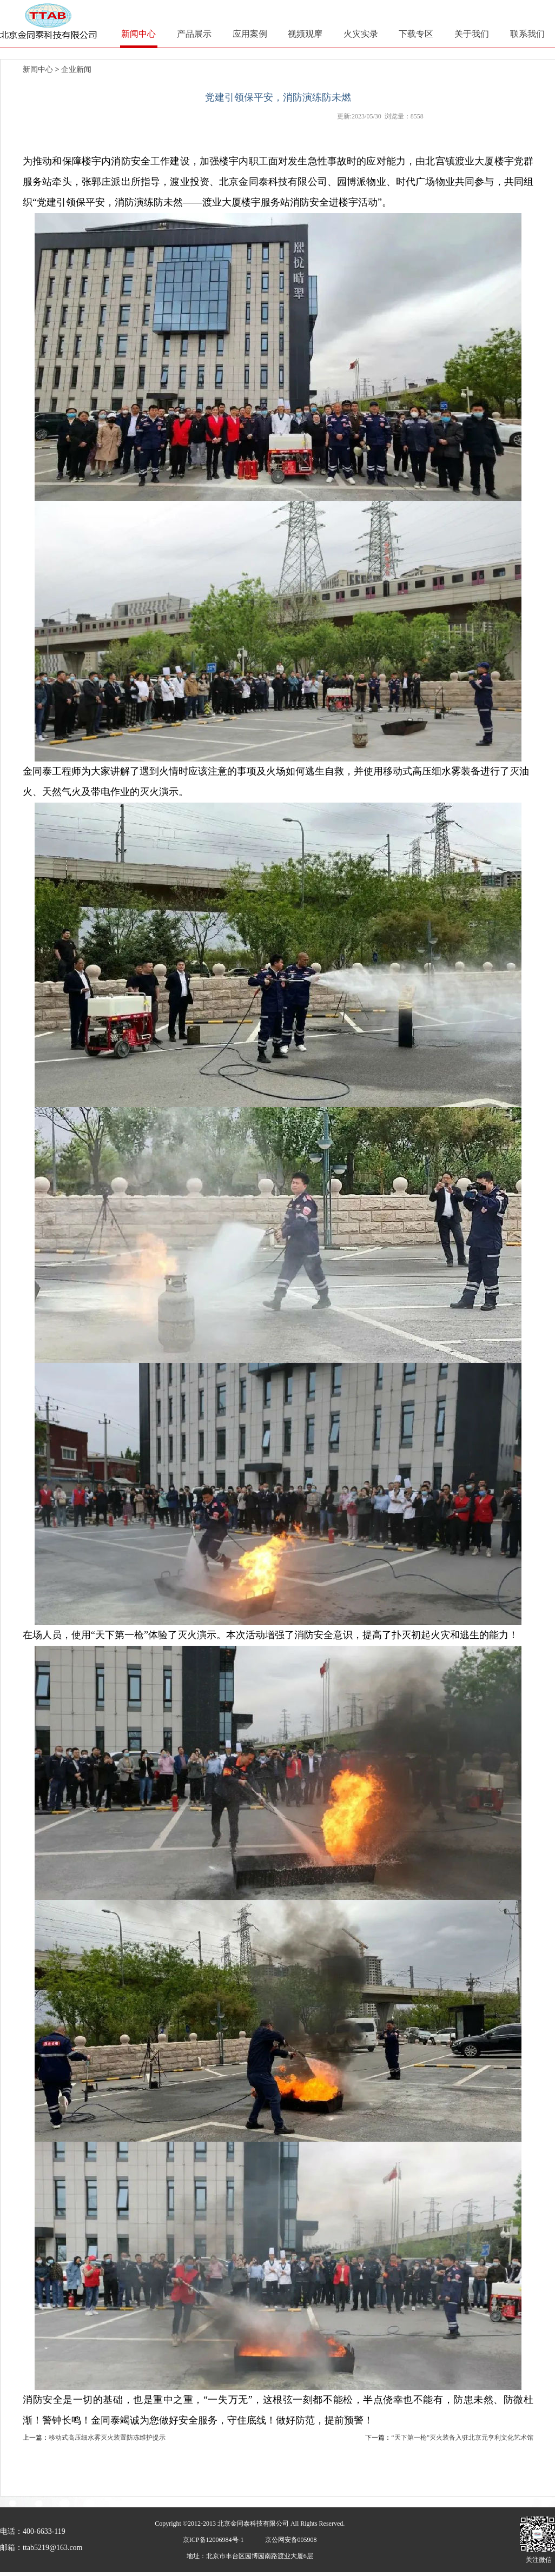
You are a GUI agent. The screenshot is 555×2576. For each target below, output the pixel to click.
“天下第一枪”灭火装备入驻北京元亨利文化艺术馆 (462, 2437)
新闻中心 (38, 69)
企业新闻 (76, 69)
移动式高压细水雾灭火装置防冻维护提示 (107, 2437)
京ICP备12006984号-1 (213, 2540)
